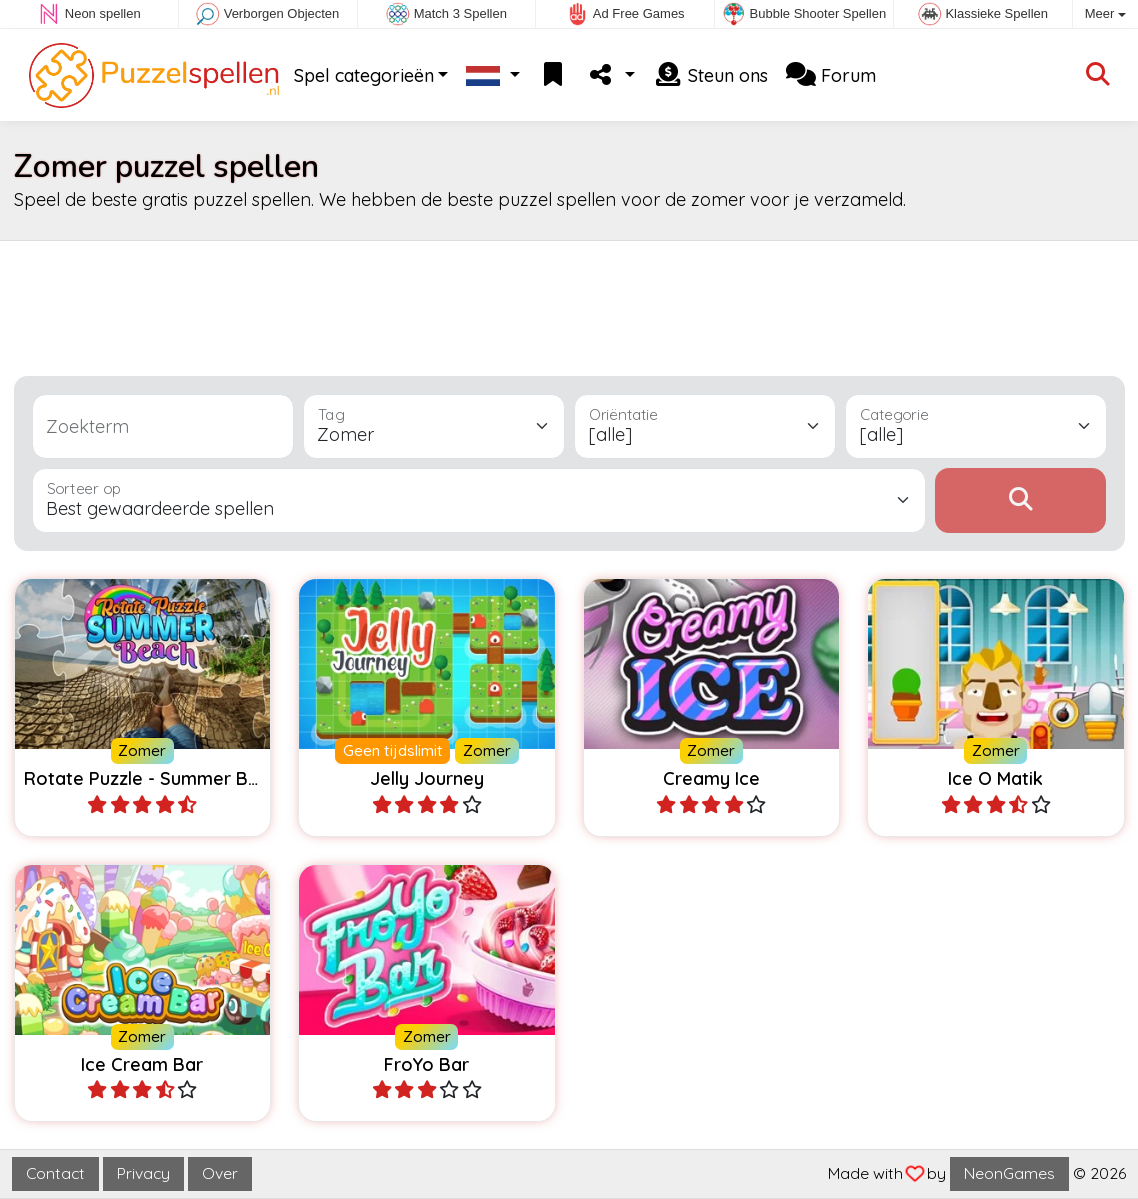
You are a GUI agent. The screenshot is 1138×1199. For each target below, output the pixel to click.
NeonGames (1009, 1173)
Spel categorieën (364, 75)
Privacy (143, 1173)
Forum (831, 75)
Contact (55, 1173)
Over (220, 1173)
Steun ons (710, 75)
